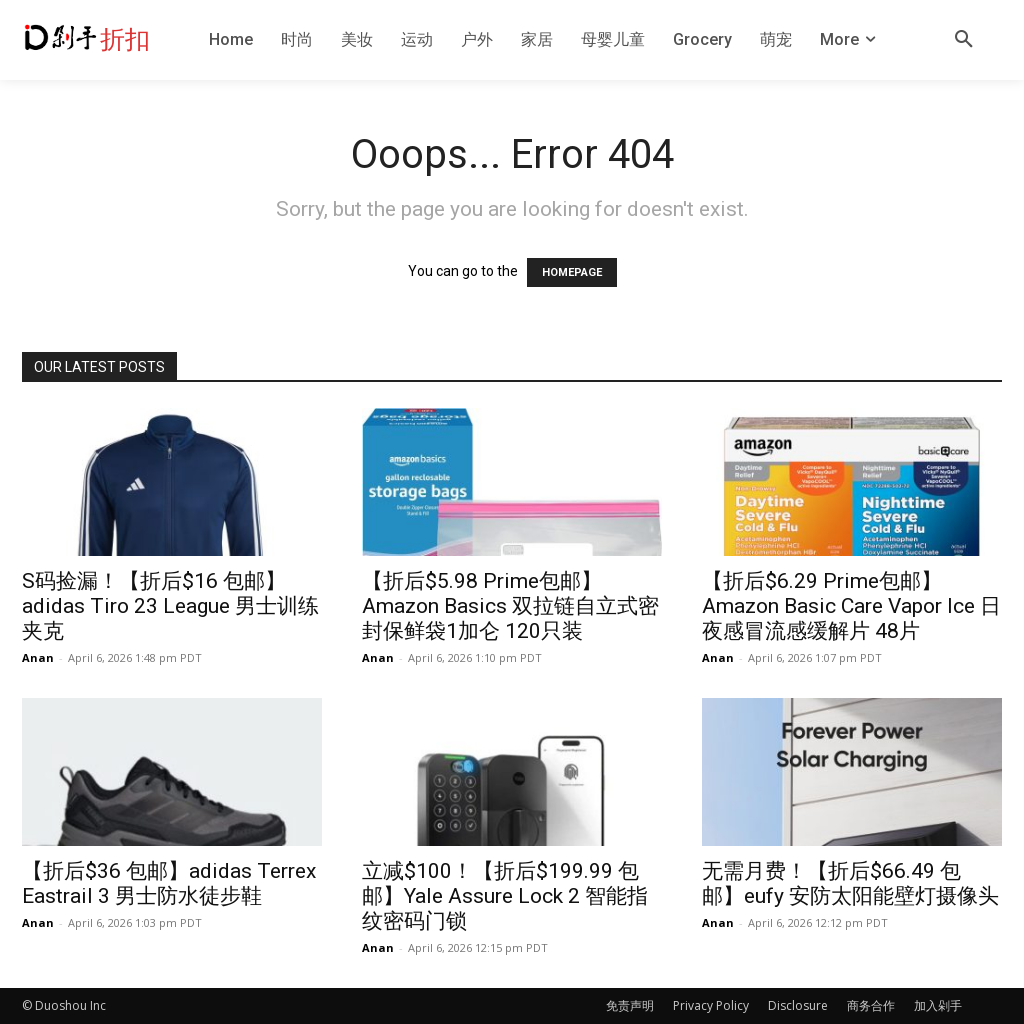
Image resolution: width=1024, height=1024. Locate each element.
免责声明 (630, 1005)
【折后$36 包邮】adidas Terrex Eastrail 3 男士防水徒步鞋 (169, 883)
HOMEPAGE (572, 272)
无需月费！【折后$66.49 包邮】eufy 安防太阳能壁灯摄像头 (850, 883)
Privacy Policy (711, 1005)
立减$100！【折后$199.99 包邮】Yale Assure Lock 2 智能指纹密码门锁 (505, 896)
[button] (964, 40)
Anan (38, 657)
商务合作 (871, 1005)
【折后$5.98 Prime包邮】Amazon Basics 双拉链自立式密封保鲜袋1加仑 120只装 (510, 606)
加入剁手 (938, 1005)
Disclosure (798, 1005)
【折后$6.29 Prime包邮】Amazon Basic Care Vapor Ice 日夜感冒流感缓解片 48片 (851, 606)
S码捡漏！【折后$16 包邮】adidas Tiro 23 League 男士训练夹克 (170, 606)
